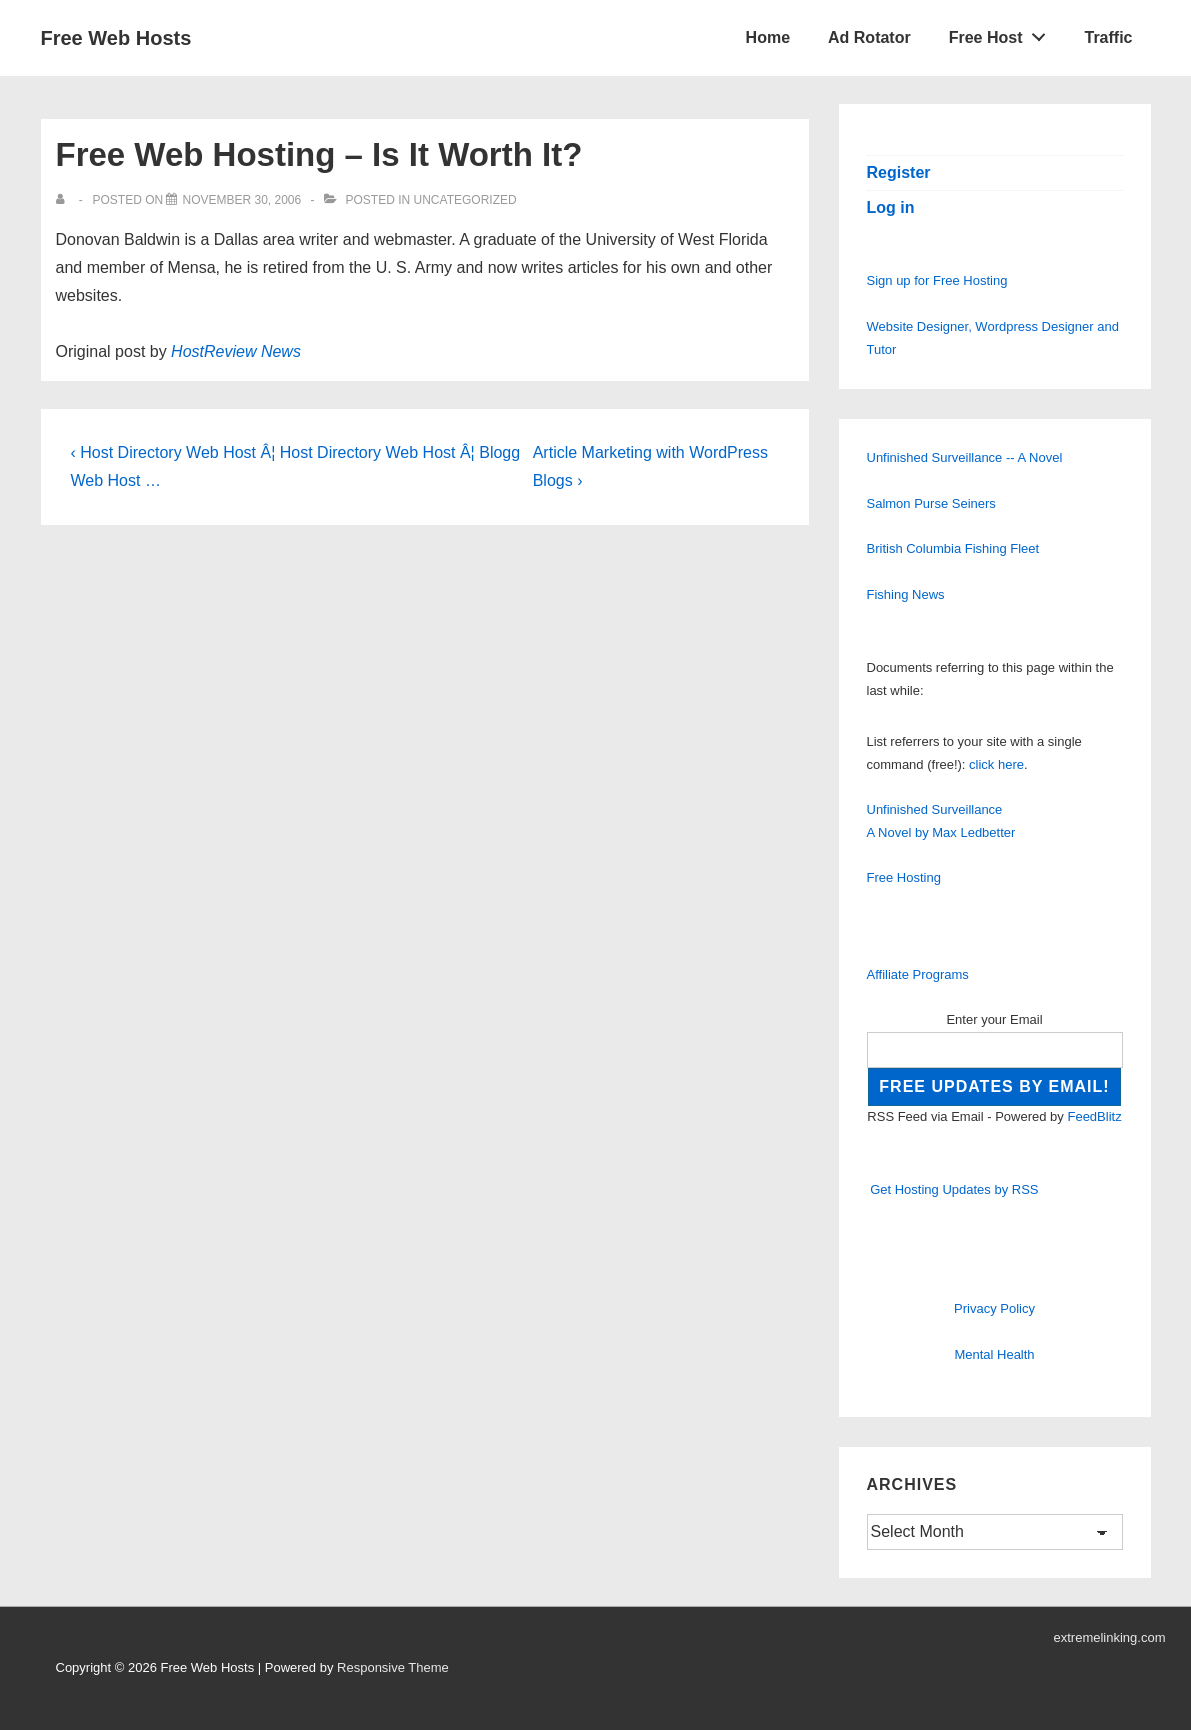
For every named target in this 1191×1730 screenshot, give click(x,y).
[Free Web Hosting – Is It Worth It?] (241, 200)
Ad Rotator (869, 37)
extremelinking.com (1110, 1637)
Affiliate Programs (918, 974)
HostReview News (236, 351)
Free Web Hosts (116, 38)
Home (768, 37)
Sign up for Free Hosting (937, 280)
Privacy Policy (994, 1308)
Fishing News (906, 594)
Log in (891, 207)
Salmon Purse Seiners (931, 503)
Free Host (1003, 33)
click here (996, 764)
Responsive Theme (393, 1667)
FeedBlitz (1094, 1116)
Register (899, 172)
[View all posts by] (64, 200)
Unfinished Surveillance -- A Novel (965, 457)
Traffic (1108, 37)
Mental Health (994, 1354)
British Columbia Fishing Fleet (953, 548)
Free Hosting (904, 877)
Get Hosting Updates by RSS (954, 1189)
